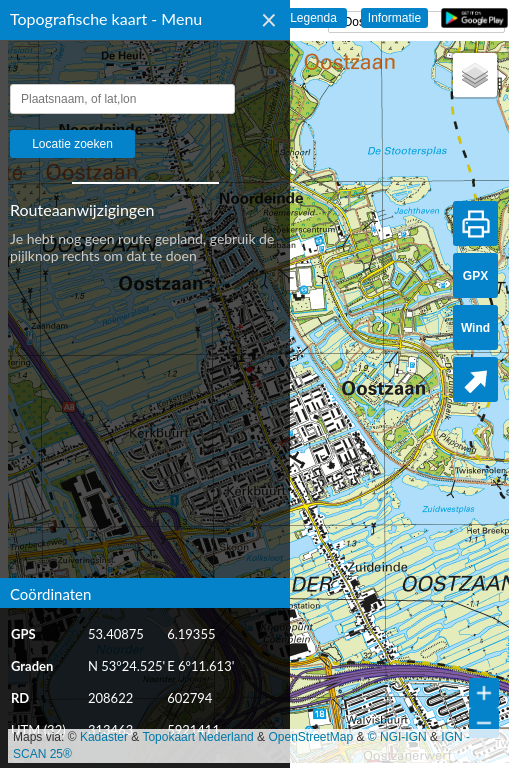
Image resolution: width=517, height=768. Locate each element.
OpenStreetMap (310, 737)
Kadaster (104, 737)
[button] (475, 75)
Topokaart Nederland (197, 737)
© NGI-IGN (397, 737)
